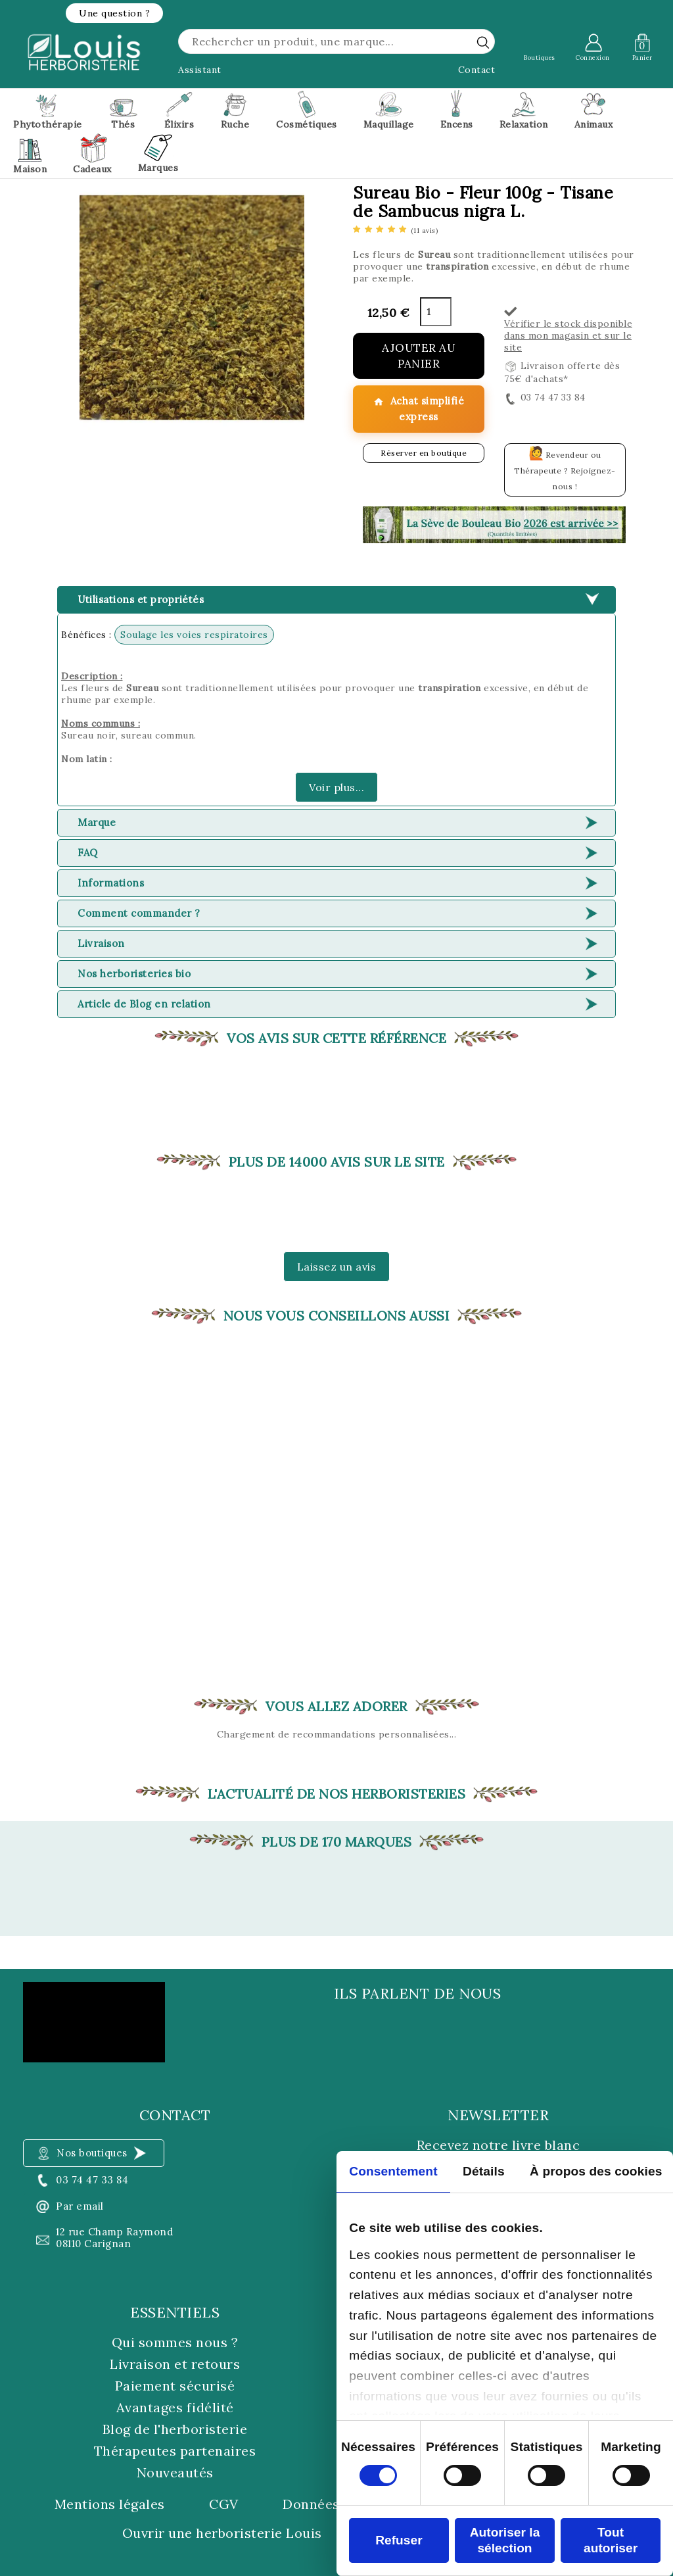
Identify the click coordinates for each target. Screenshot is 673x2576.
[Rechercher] (336, 41)
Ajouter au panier (418, 356)
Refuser (398, 2540)
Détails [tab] (484, 2171)
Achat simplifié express (418, 409)
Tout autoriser (611, 2540)
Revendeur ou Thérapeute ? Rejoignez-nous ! (565, 468)
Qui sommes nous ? (175, 2342)
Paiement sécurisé (175, 2385)
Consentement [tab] (393, 2171)
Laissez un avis (337, 1266)
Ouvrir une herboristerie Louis (222, 2533)
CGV (224, 2504)
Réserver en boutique (424, 453)
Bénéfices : (86, 635)
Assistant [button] (199, 70)
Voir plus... (336, 787)
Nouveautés (175, 2472)
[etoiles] (395, 230)
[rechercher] (483, 42)
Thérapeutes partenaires (175, 2450)
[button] (114, 13)
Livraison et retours (175, 2364)
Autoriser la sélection (505, 2540)
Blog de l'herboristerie (175, 2429)
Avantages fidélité (175, 2407)
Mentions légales (110, 2504)
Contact (477, 70)
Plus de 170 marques (337, 1842)
